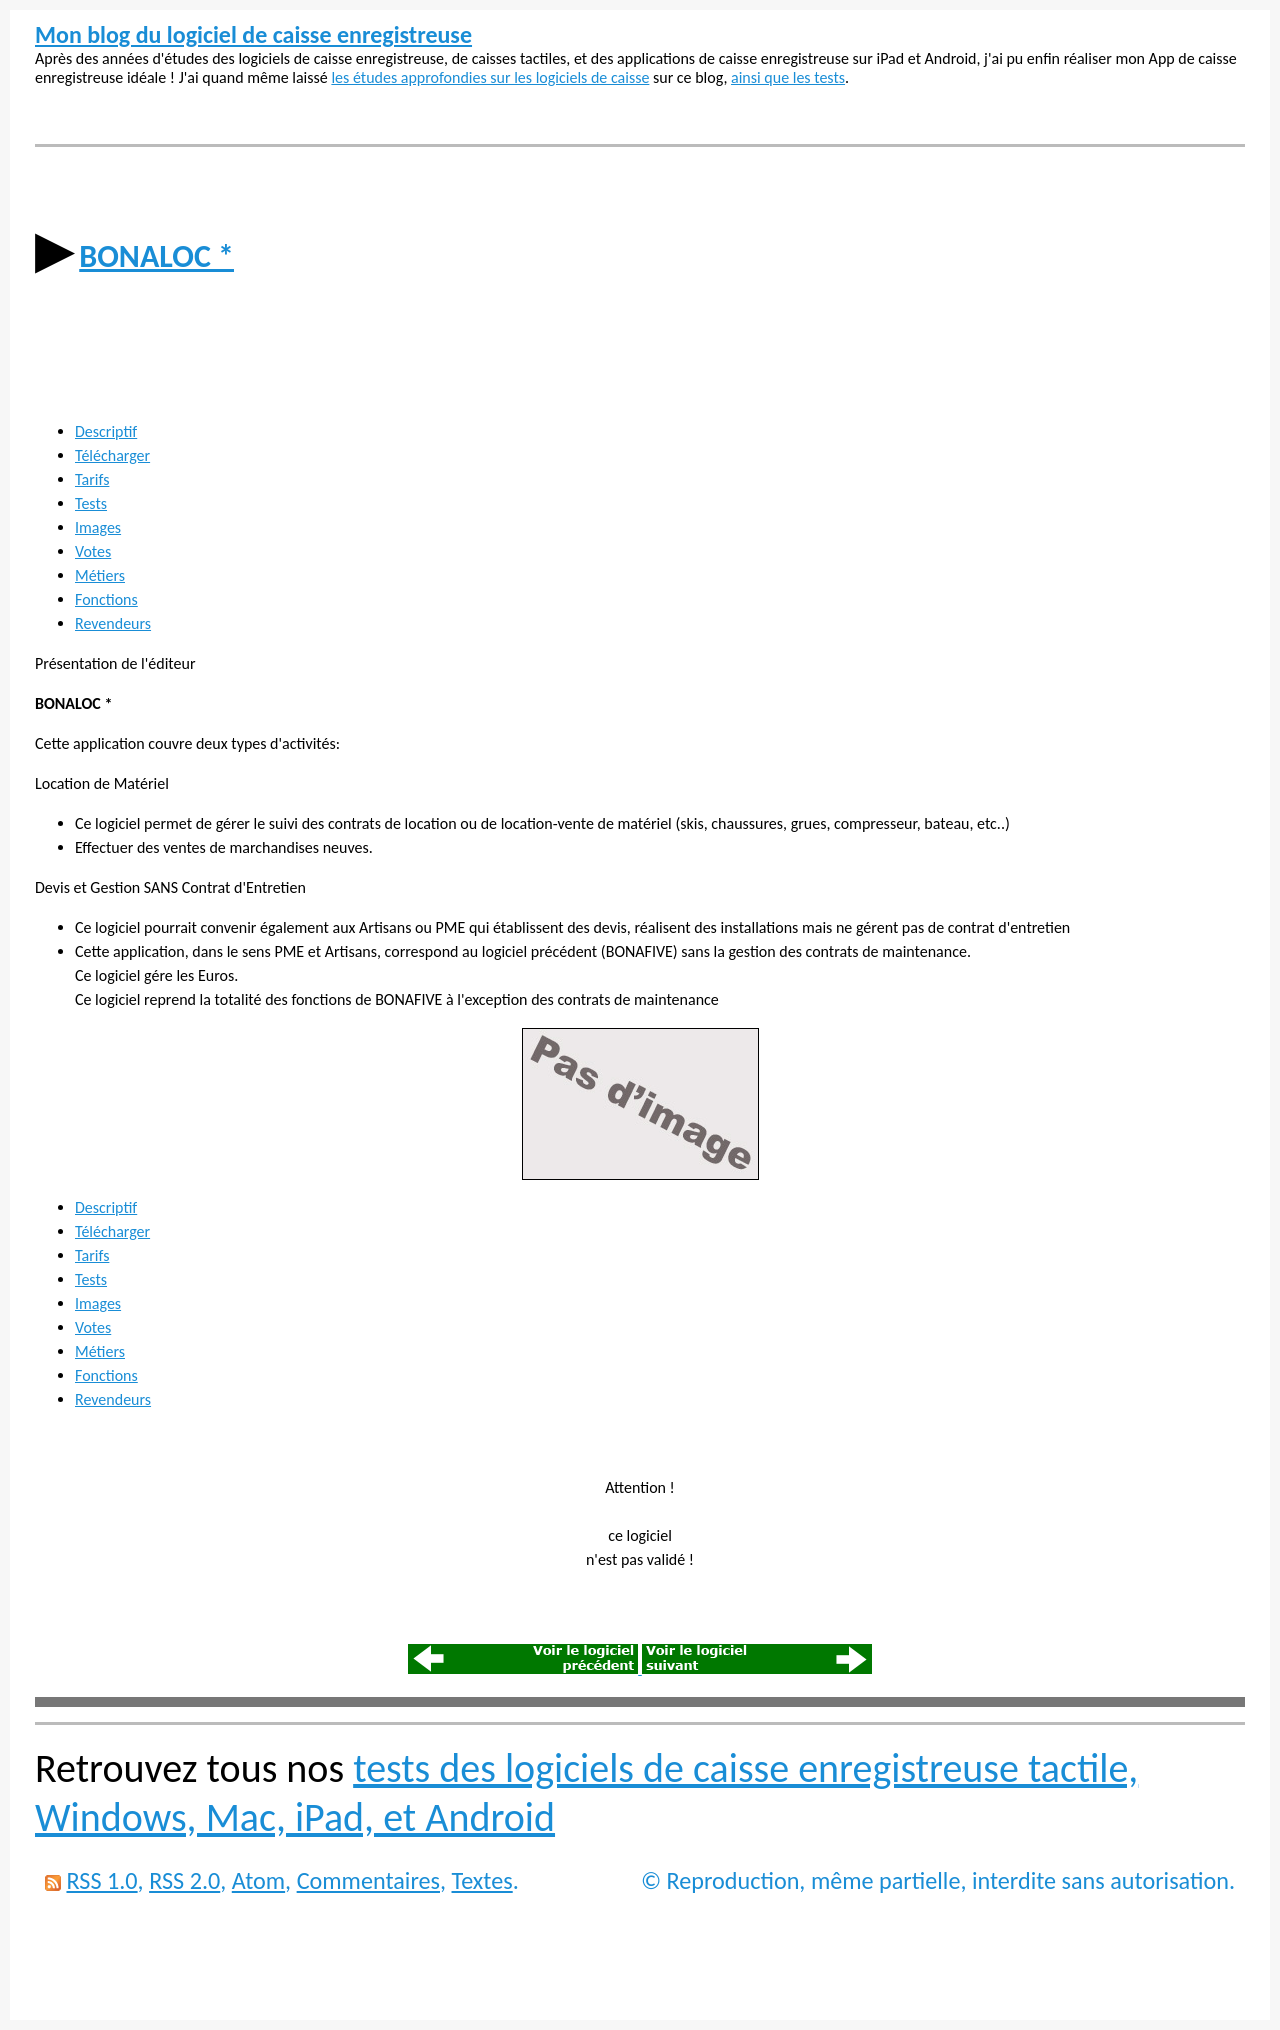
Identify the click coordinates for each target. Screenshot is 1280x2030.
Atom (258, 1880)
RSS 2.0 (184, 1880)
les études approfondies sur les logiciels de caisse (490, 77)
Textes (482, 1880)
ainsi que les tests (788, 77)
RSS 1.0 (101, 1880)
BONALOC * (156, 256)
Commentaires (368, 1880)
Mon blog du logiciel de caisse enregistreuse (253, 34)
